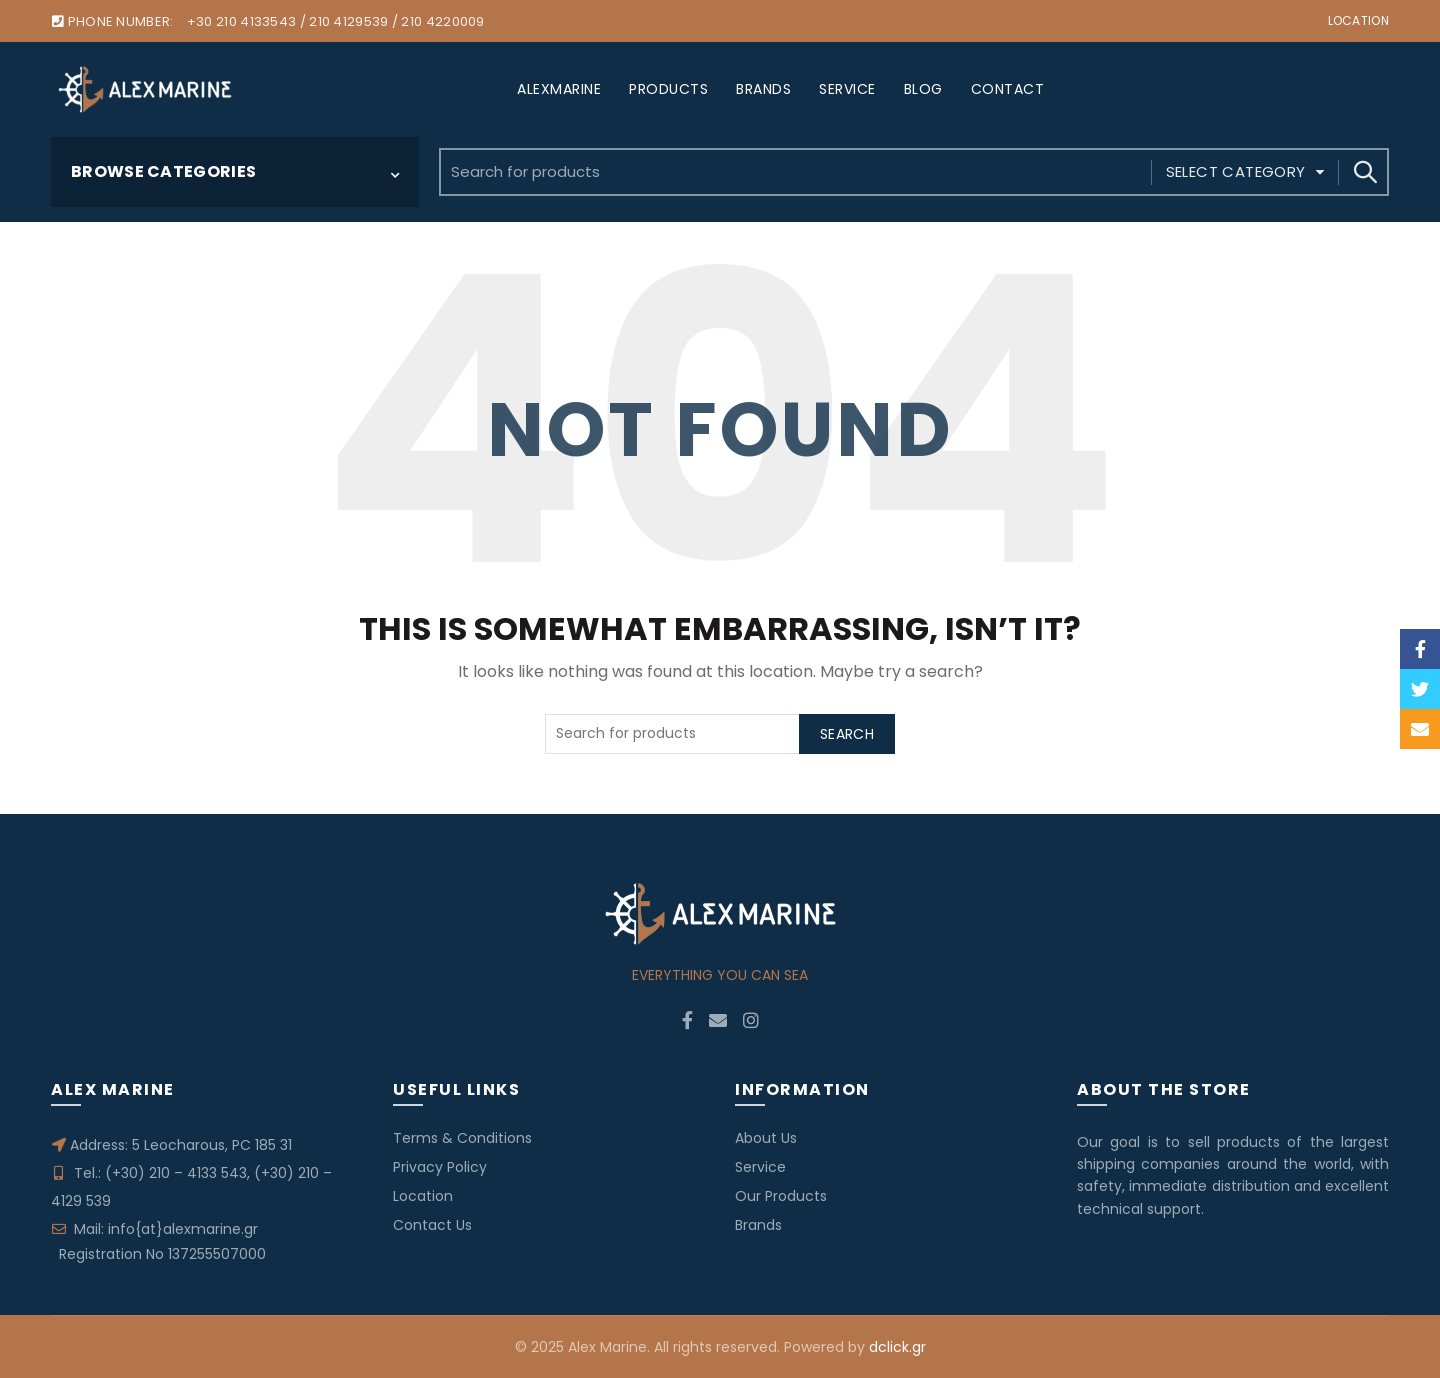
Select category (1236, 171)
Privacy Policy (440, 1167)
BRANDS (763, 89)
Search (1364, 172)
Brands (758, 1225)
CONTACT (1008, 89)
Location (1358, 20)
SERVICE (847, 89)
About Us (766, 1138)
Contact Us (432, 1225)
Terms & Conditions (462, 1138)
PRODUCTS (668, 89)
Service (760, 1167)
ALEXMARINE (559, 89)
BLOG (923, 89)
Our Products (781, 1196)
